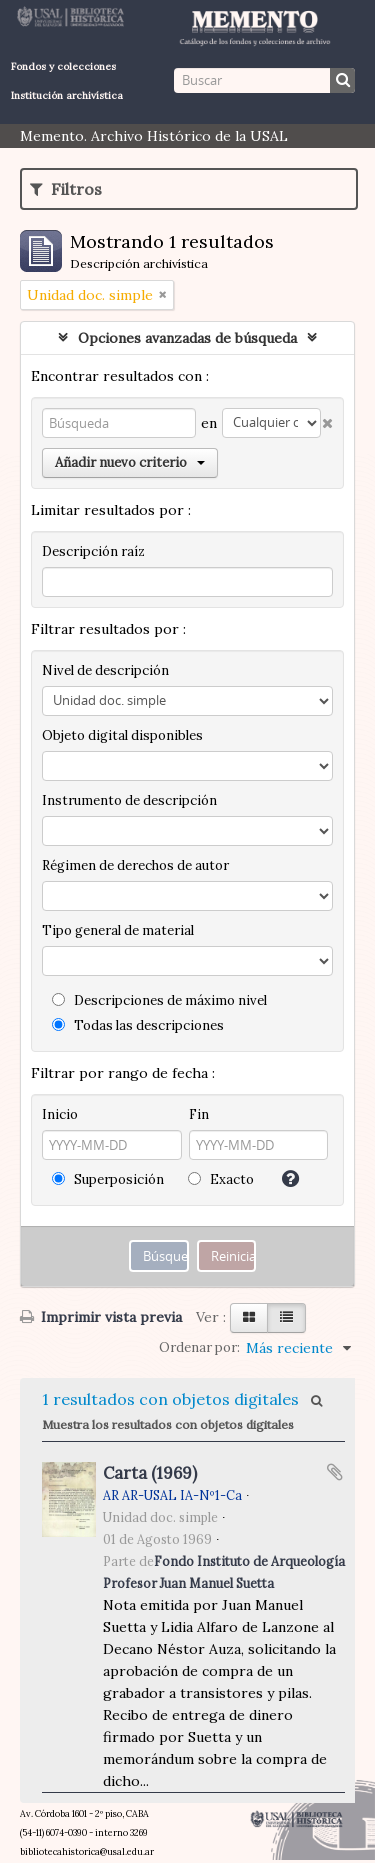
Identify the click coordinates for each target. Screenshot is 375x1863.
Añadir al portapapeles (335, 1472)
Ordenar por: (199, 1347)
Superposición (108, 1179)
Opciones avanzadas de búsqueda (187, 338)
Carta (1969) (150, 1473)
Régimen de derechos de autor (135, 865)
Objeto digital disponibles (122, 735)
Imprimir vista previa (101, 1317)
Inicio (60, 1114)
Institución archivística (67, 95)
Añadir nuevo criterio (130, 462)
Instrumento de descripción (129, 800)
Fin (199, 1114)
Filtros (66, 189)
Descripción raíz (93, 551)
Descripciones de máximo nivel (159, 1000)
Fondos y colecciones (63, 66)
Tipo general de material (118, 930)
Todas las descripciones (138, 1025)
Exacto (221, 1179)
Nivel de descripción (105, 670)
